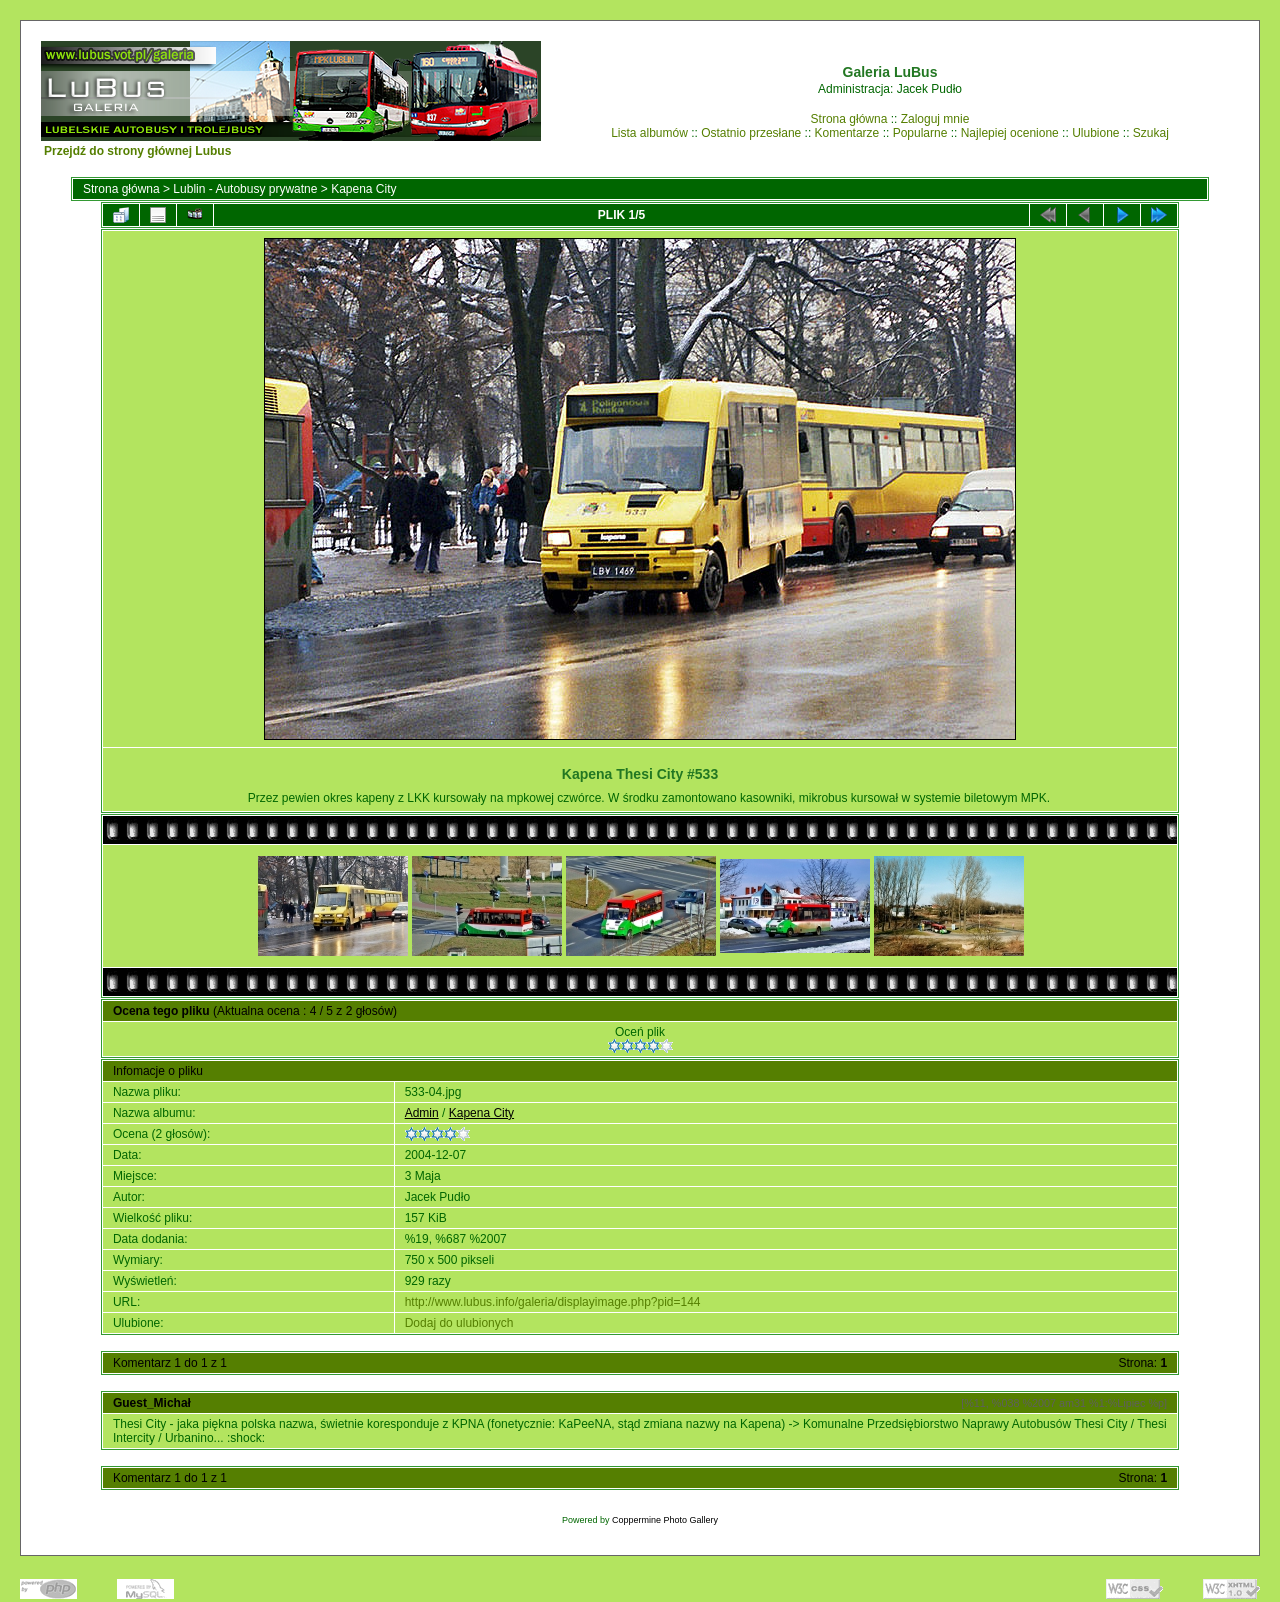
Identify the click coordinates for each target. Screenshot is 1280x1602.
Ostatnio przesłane (751, 133)
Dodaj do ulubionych (459, 1323)
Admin (422, 1113)
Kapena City (363, 189)
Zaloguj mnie (935, 119)
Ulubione (1095, 133)
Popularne (920, 133)
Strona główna (849, 119)
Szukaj (1151, 133)
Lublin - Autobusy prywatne (245, 189)
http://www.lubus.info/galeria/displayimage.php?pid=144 (553, 1302)
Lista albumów (649, 133)
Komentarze (847, 133)
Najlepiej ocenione (1010, 133)
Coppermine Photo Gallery (665, 1520)
